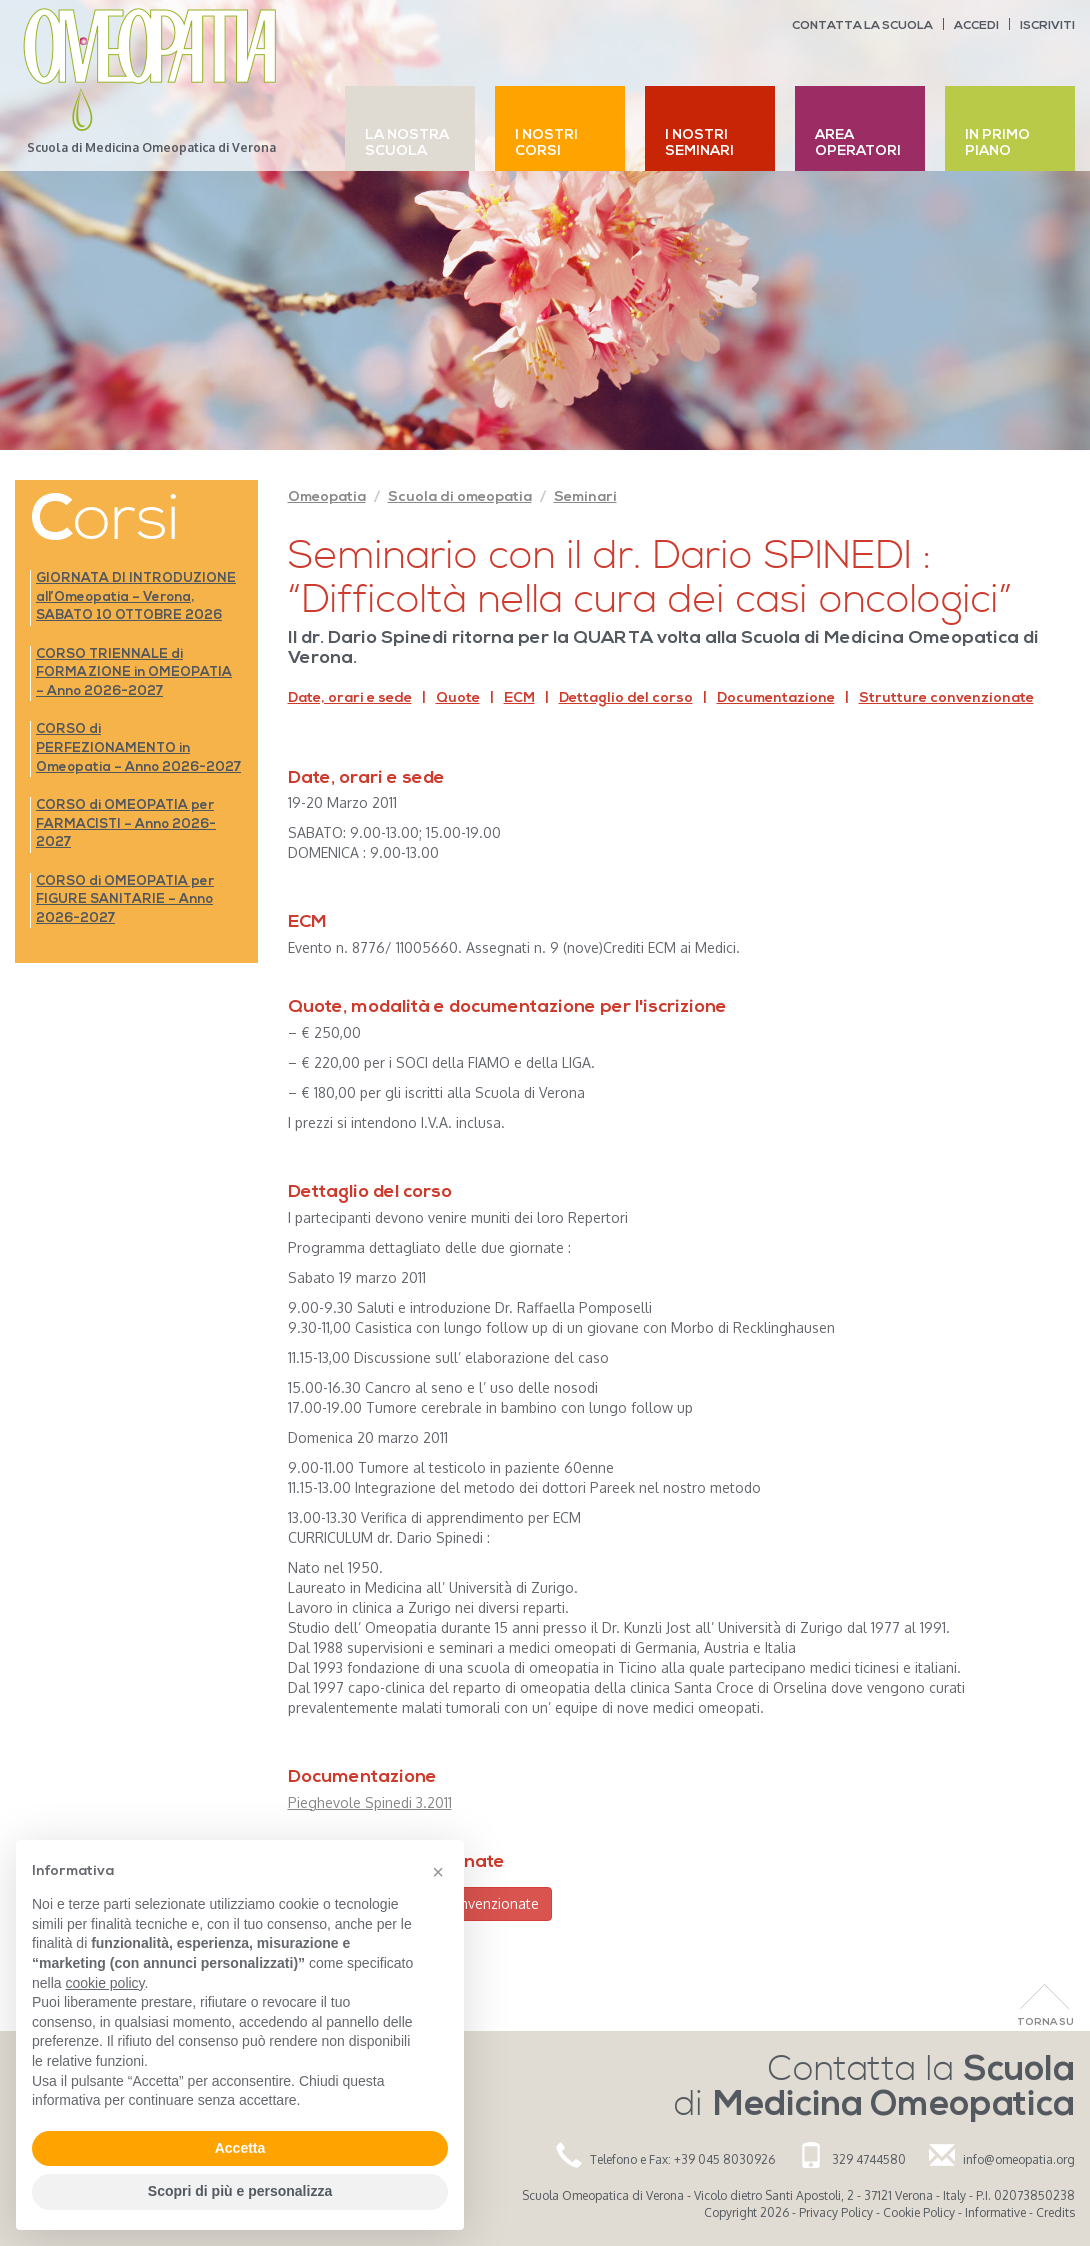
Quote (458, 698)
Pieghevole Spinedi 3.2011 (370, 1802)
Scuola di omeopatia (460, 497)
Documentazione (776, 698)
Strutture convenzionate (946, 698)
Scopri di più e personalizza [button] (240, 2191)
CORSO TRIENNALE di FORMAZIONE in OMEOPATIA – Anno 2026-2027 (134, 673)
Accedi (976, 26)
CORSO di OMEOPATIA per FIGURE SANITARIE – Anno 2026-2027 (125, 900)
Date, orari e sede (350, 698)
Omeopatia (327, 497)
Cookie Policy (919, 2212)
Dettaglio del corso (626, 698)
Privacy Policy (836, 2212)
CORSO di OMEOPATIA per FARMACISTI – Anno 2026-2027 (126, 824)
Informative (995, 2212)
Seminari (585, 497)
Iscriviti (1047, 26)
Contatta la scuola (862, 26)
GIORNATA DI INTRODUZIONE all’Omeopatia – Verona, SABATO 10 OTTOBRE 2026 (136, 597)
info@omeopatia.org (1019, 2159)
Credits (1055, 2212)
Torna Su (1045, 2022)
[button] (438, 1872)
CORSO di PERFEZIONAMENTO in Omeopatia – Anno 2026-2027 (138, 748)
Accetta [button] (240, 2148)
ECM (519, 698)
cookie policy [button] (104, 1983)
